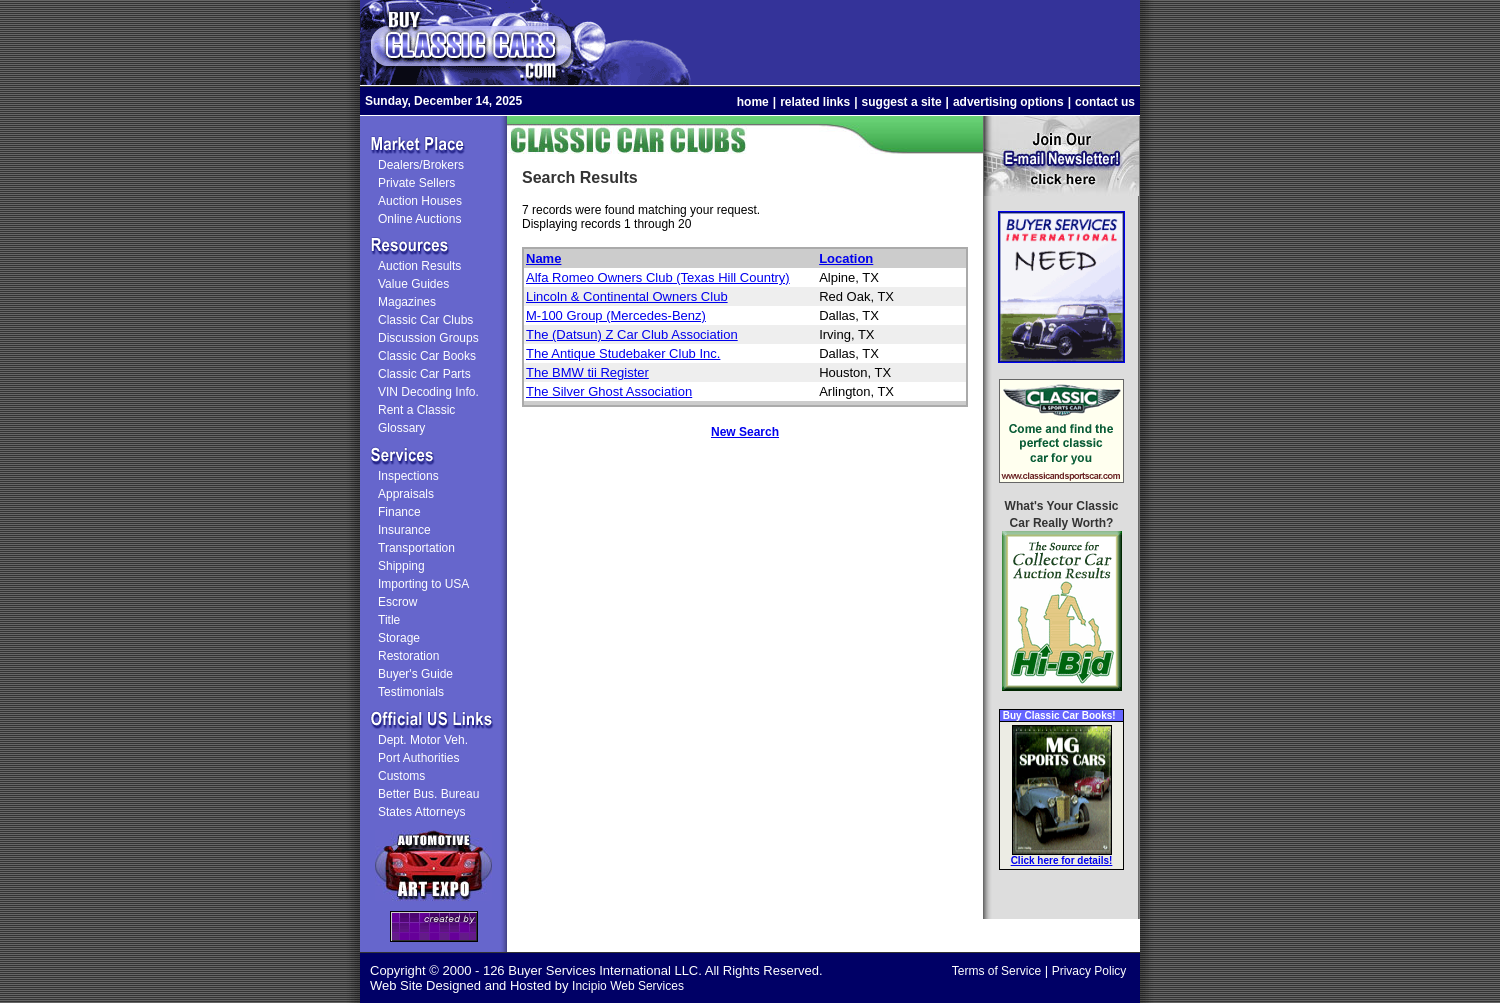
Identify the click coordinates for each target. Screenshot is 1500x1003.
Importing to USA (423, 584)
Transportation (416, 548)
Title (389, 620)
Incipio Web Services (628, 986)
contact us (1105, 102)
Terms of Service (996, 971)
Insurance (404, 530)
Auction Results (419, 266)
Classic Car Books (427, 356)
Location (846, 258)
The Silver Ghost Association (609, 391)
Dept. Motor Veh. (423, 740)
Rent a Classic (416, 410)
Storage (399, 638)
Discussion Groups (428, 338)
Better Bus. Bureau (428, 794)
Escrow (397, 602)
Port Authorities (418, 758)
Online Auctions (419, 219)
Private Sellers (416, 183)
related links (815, 102)
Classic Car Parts (424, 374)
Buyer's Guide (415, 674)
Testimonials (411, 692)
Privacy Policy (1089, 971)
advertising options (1008, 102)
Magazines (407, 302)
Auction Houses (420, 201)
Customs (401, 776)
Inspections (408, 476)
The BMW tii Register (587, 372)
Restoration (408, 656)
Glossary (401, 428)
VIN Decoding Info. (428, 392)
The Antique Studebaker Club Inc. (623, 353)
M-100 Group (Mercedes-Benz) (616, 315)
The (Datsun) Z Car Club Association (632, 334)
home (753, 102)
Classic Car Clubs (425, 320)
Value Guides (413, 284)
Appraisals (406, 494)
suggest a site (902, 102)
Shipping (401, 566)
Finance (399, 512)
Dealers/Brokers (421, 165)
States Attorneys (421, 812)
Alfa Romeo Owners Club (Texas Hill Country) (658, 277)
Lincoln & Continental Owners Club (627, 296)
